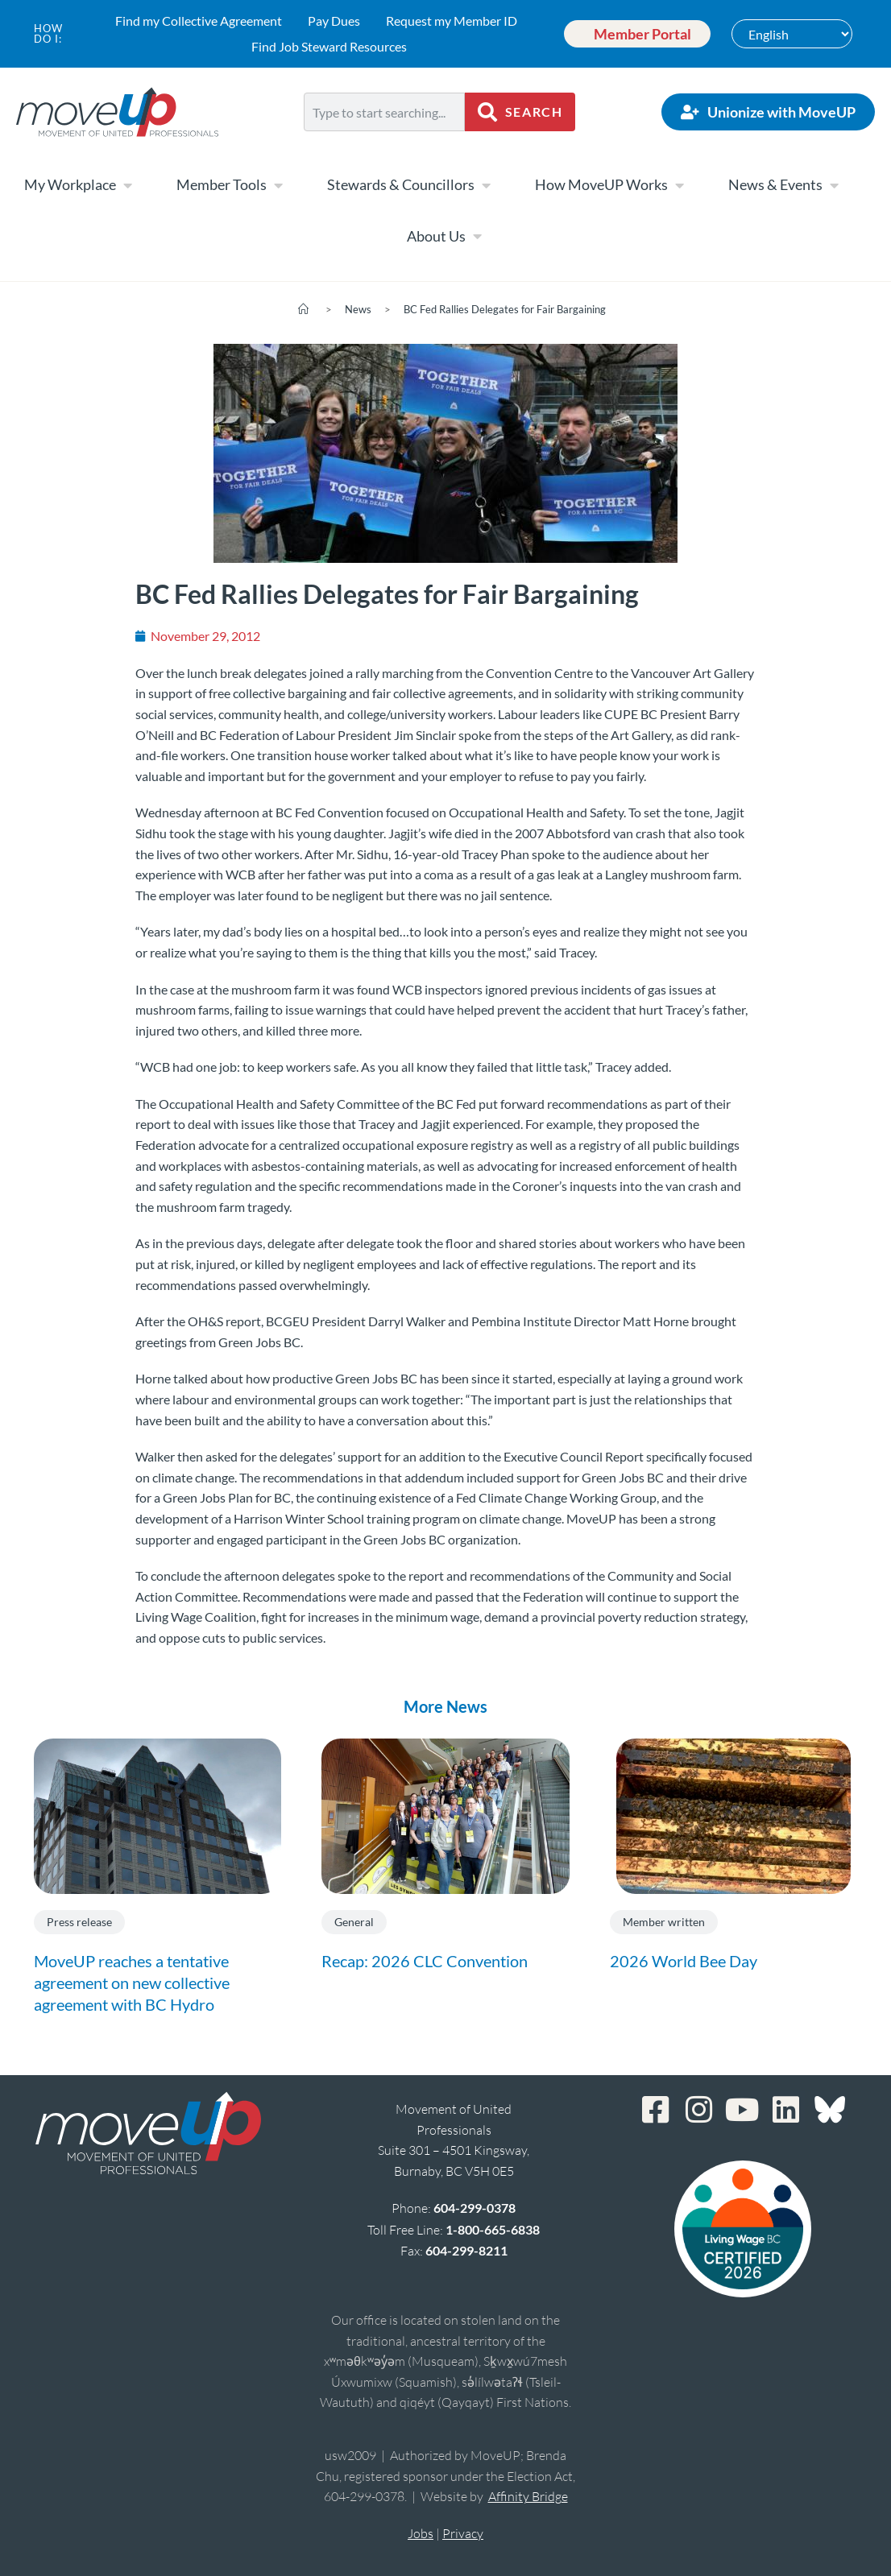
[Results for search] (384, 140)
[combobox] (384, 112)
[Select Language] (792, 33)
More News (445, 1706)
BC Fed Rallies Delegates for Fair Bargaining (505, 309)
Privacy (462, 2533)
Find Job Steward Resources (325, 46)
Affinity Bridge (528, 2496)
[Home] (303, 309)
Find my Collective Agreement (194, 20)
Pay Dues (330, 20)
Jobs (420, 2533)
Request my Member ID (447, 20)
